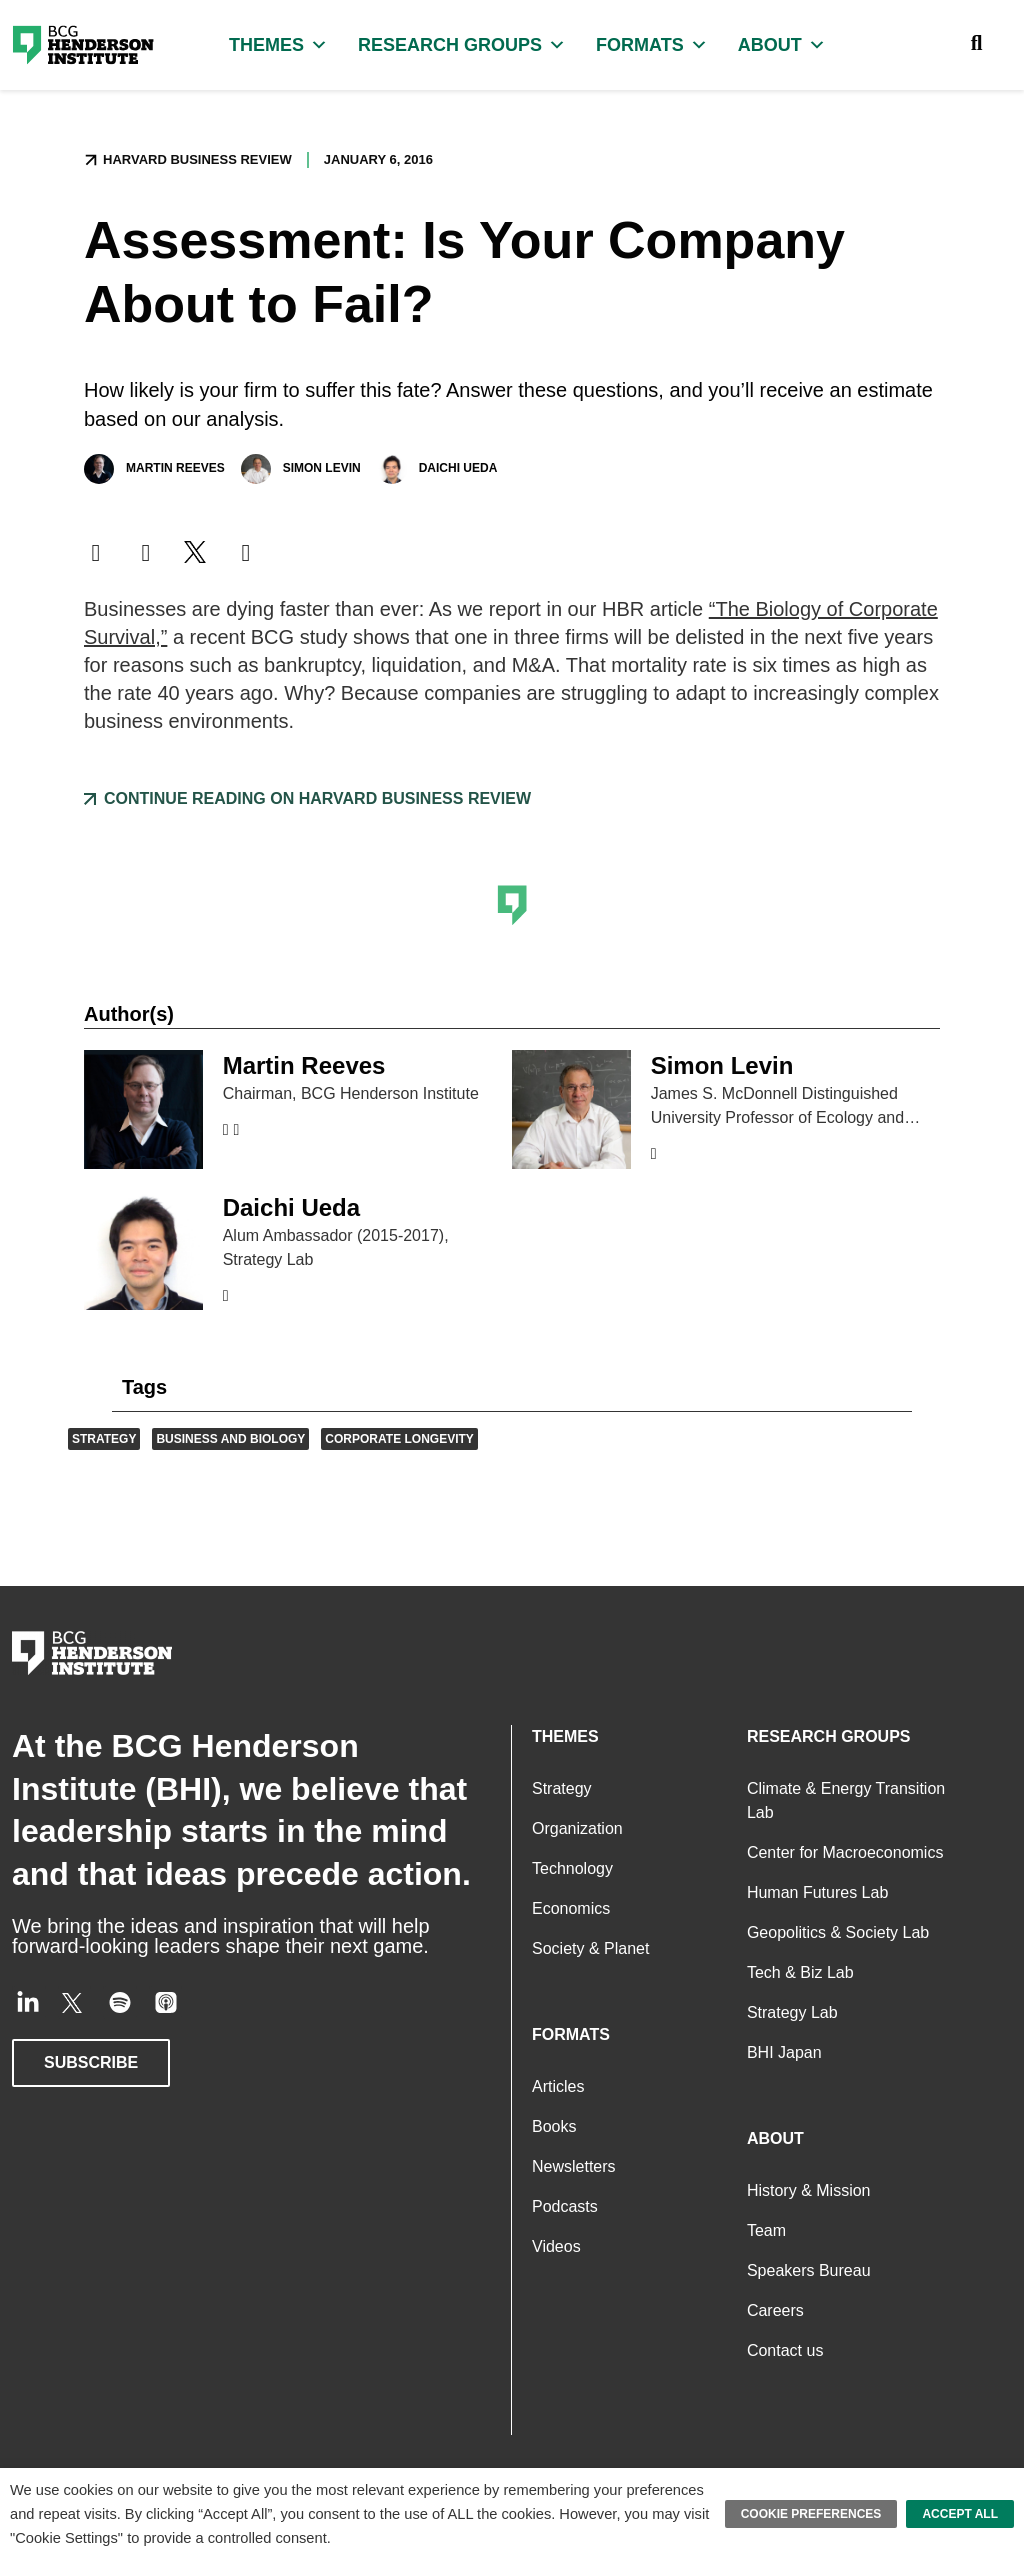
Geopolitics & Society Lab (835, 1932)
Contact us (784, 2350)
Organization (577, 1828)
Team (766, 2230)
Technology (571, 1868)
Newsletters (572, 2166)
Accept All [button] (962, 2514)
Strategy (102, 1439)
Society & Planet (588, 1948)
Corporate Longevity (386, 1439)
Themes (278, 44)
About (775, 44)
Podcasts (563, 2206)
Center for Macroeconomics (844, 1852)
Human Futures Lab (817, 1892)
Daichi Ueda (435, 469)
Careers (774, 2310)
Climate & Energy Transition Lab (844, 1800)
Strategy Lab (791, 2012)
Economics (570, 1908)
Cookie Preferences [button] (819, 2514)
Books (554, 2126)
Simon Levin (298, 469)
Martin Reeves (153, 469)
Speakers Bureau (807, 2270)
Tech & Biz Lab (799, 1972)
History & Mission (809, 2190)
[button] (96, 553)
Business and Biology (223, 1439)
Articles (557, 2086)
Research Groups (459, 44)
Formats (646, 44)
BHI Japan (783, 2052)
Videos (555, 2246)
